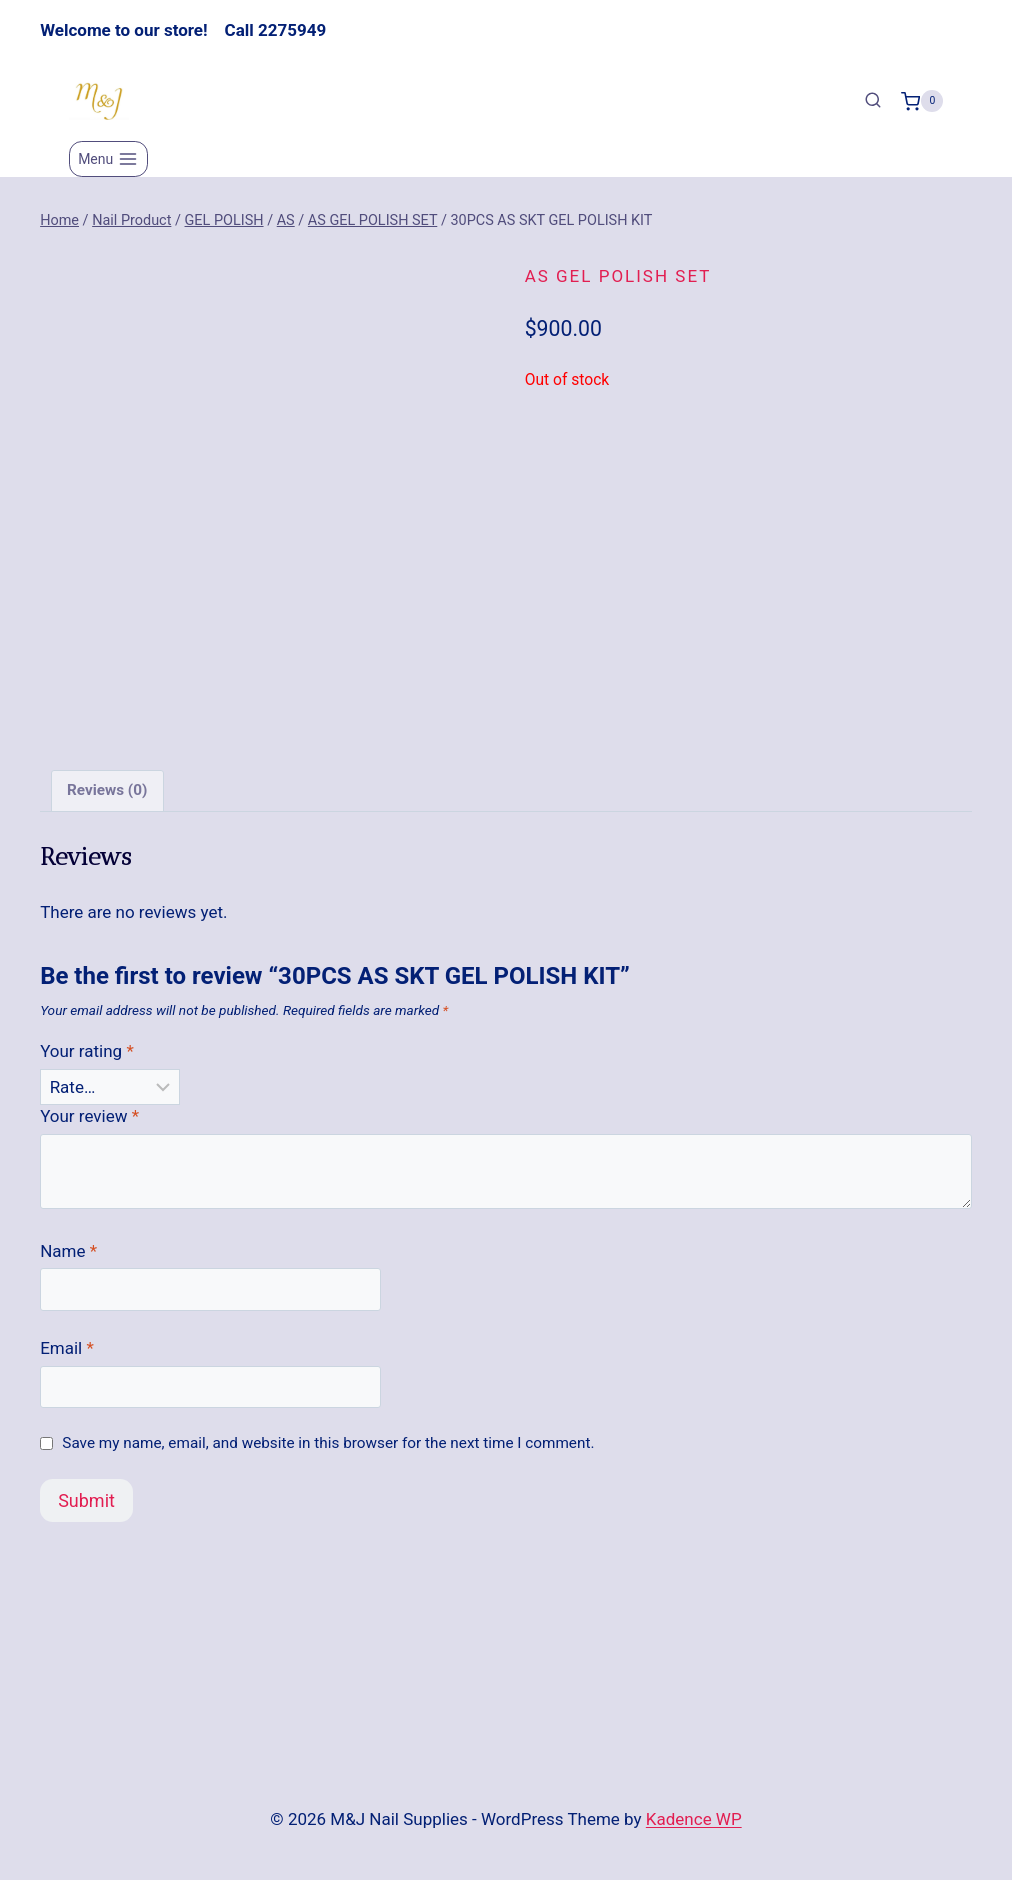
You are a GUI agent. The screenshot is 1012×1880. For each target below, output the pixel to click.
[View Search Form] (873, 101)
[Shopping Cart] (922, 101)
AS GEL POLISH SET (618, 276)
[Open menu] (108, 159)
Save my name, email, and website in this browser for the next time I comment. (328, 1451)
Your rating (87, 1060)
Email (67, 1356)
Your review (89, 1124)
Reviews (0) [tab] (107, 799)
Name (68, 1259)
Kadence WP (694, 1819)
